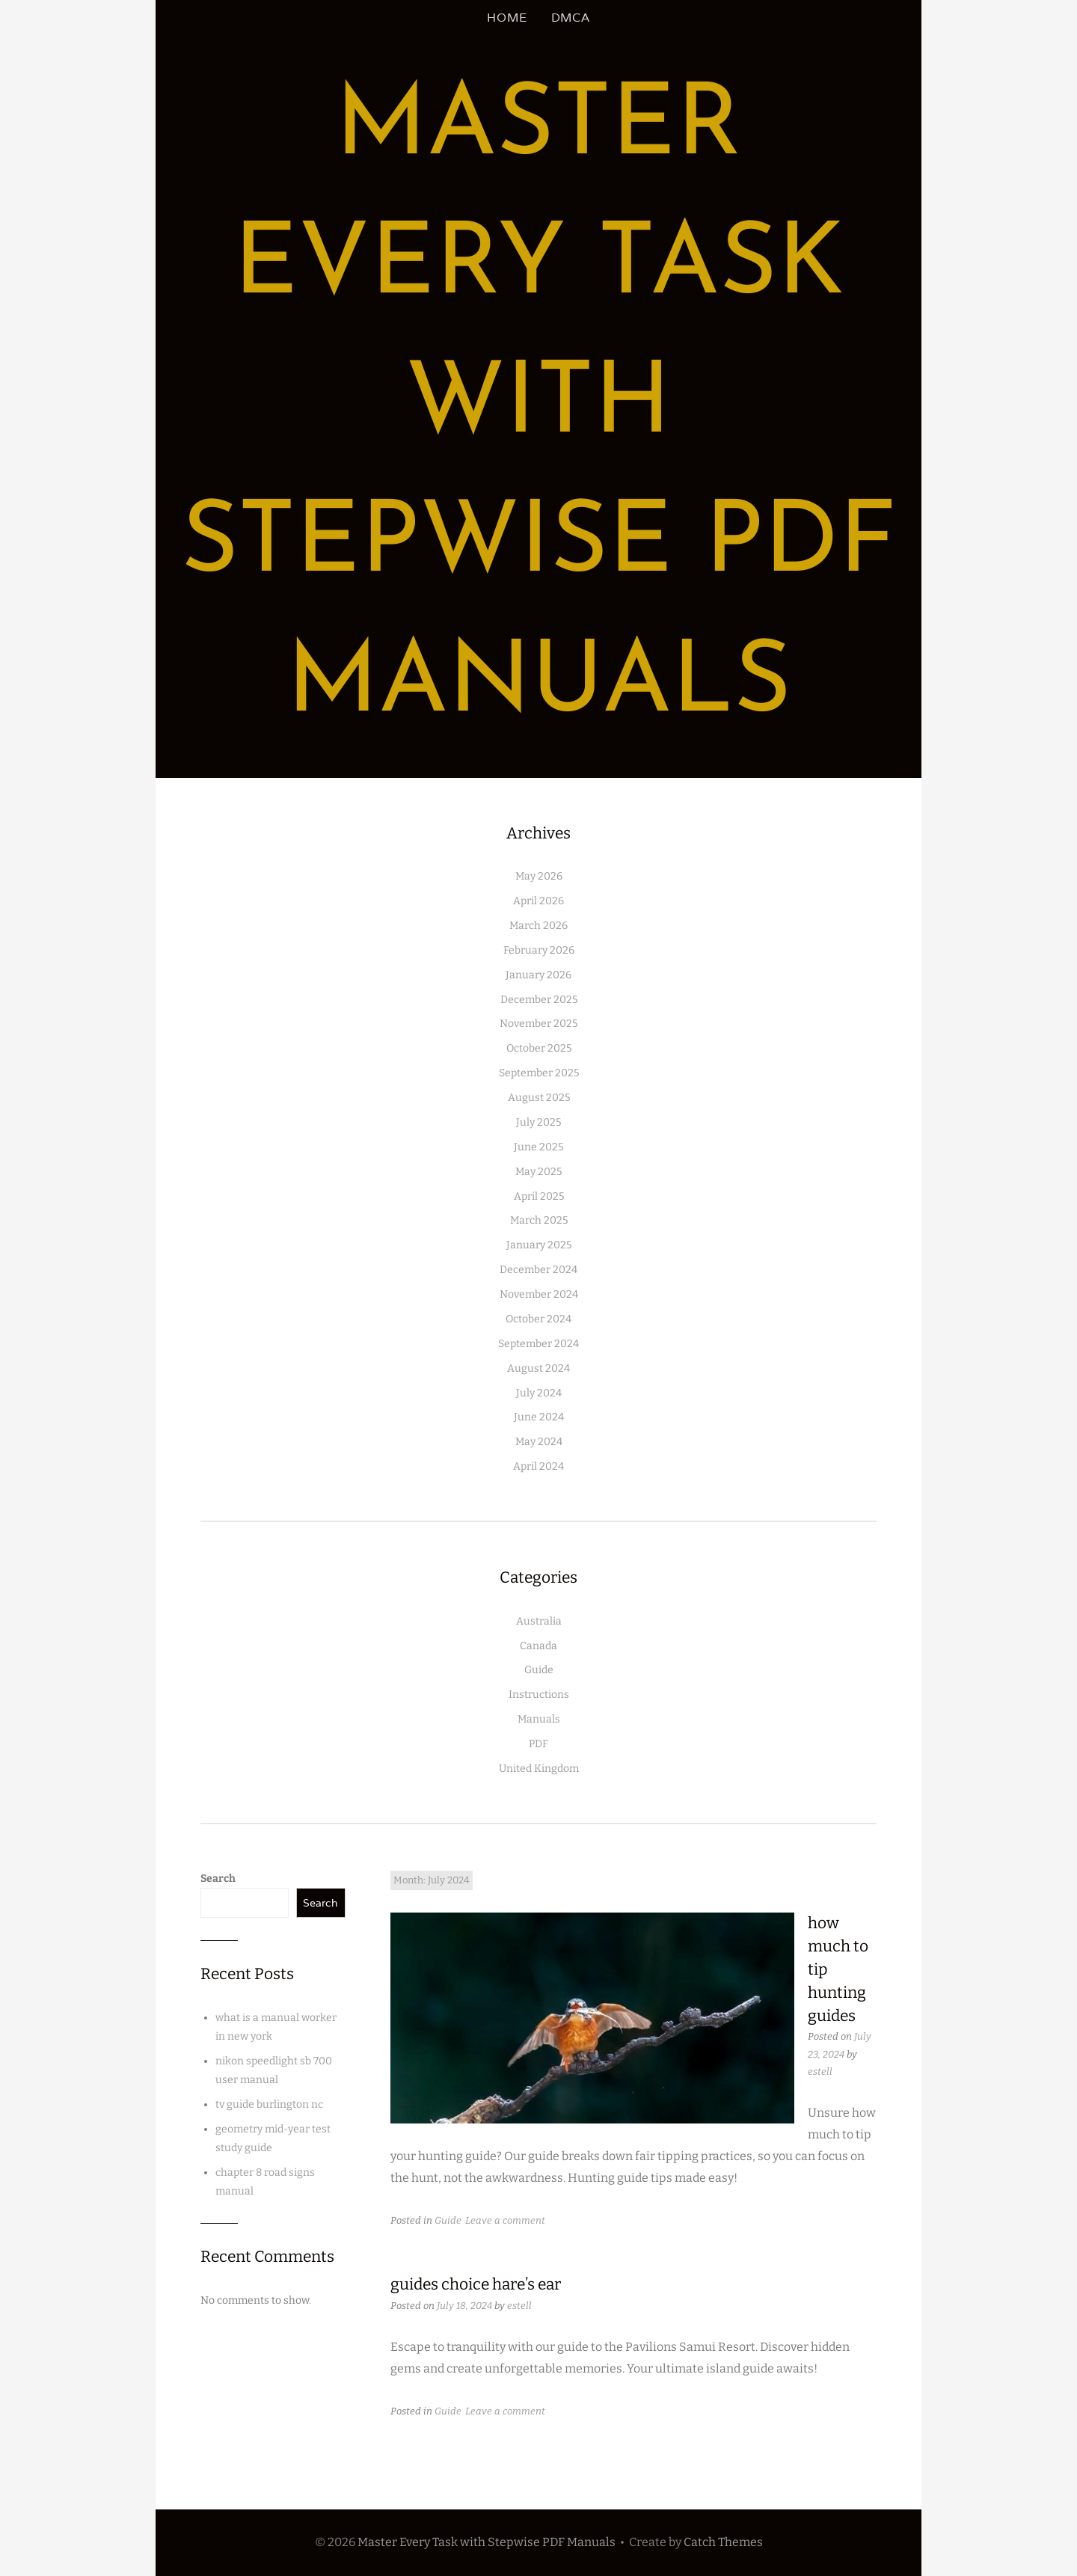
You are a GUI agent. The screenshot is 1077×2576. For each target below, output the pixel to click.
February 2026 (538, 950)
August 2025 (539, 1097)
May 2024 (538, 1441)
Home (507, 17)
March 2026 (538, 925)
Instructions (539, 1694)
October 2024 (538, 1319)
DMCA (570, 17)
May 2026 (538, 876)
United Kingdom (539, 1768)
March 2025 (539, 1220)
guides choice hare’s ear (475, 2284)
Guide (538, 1669)
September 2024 (538, 1343)
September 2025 (539, 1073)
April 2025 (539, 1196)
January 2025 (538, 1245)
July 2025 (538, 1122)
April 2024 (538, 1466)
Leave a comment (505, 2220)
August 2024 (538, 1368)
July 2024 (539, 1393)
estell (820, 2071)
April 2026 (538, 901)
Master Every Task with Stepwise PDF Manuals (539, 407)
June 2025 (538, 1147)
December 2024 (538, 1269)
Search (218, 1878)
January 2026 (538, 975)
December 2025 (538, 999)
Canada (538, 1646)
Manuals (539, 1719)
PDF (538, 1744)
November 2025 (538, 1023)
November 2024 (539, 1294)
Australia (539, 1621)
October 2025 (538, 1048)
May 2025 (538, 1171)
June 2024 (539, 1417)
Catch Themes (723, 2542)
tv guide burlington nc (269, 2104)
